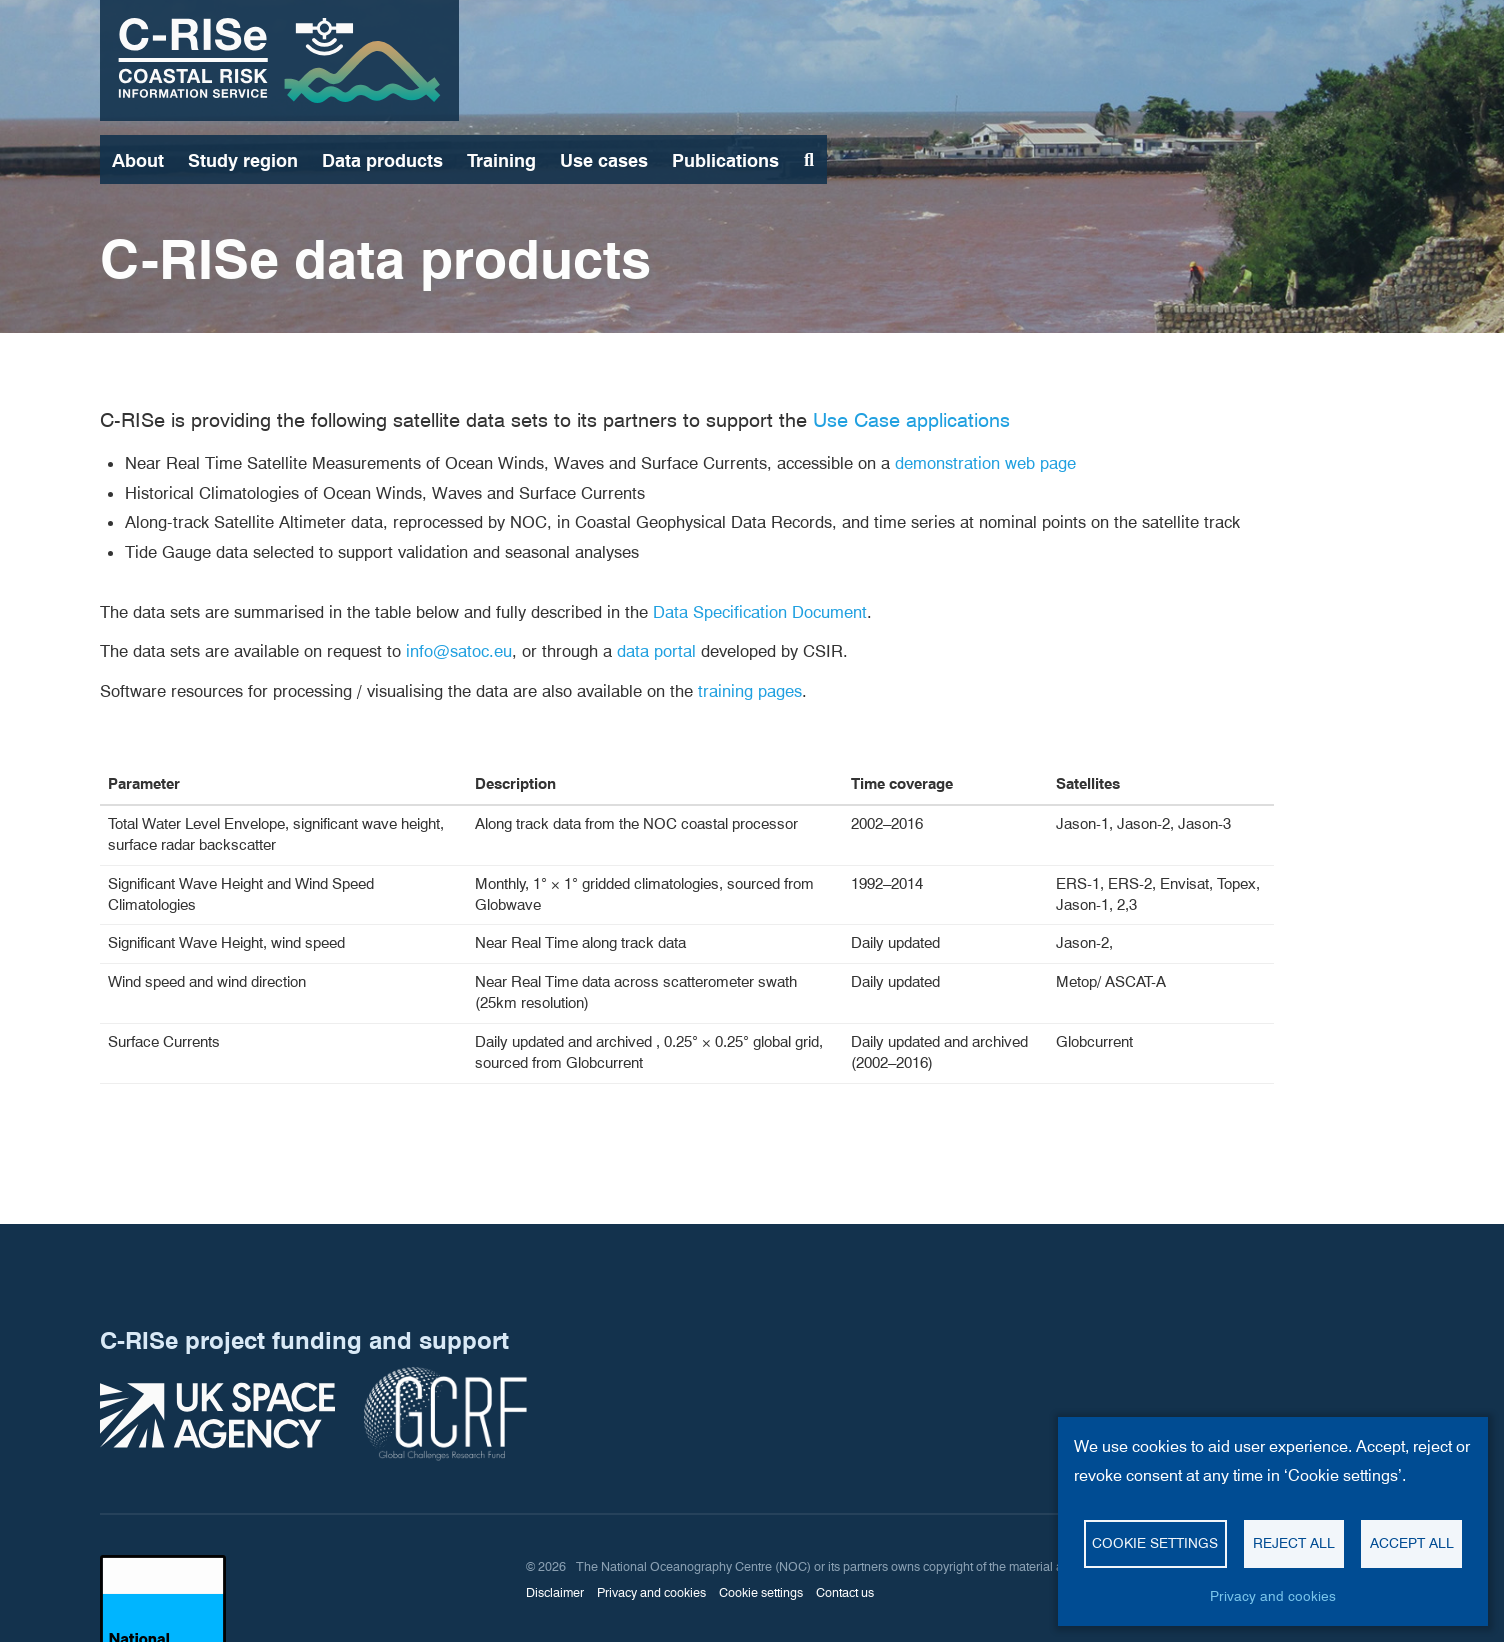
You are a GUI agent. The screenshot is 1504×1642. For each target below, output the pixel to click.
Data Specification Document (760, 612)
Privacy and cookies (1273, 1596)
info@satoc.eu (459, 651)
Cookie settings (1155, 1543)
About (138, 160)
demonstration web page (985, 463)
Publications (725, 160)
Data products (382, 160)
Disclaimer (555, 1592)
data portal (656, 651)
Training (501, 160)
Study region (243, 160)
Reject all (1294, 1543)
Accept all (1412, 1543)
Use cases (604, 160)
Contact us (845, 1592)
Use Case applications (911, 420)
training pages (750, 691)
